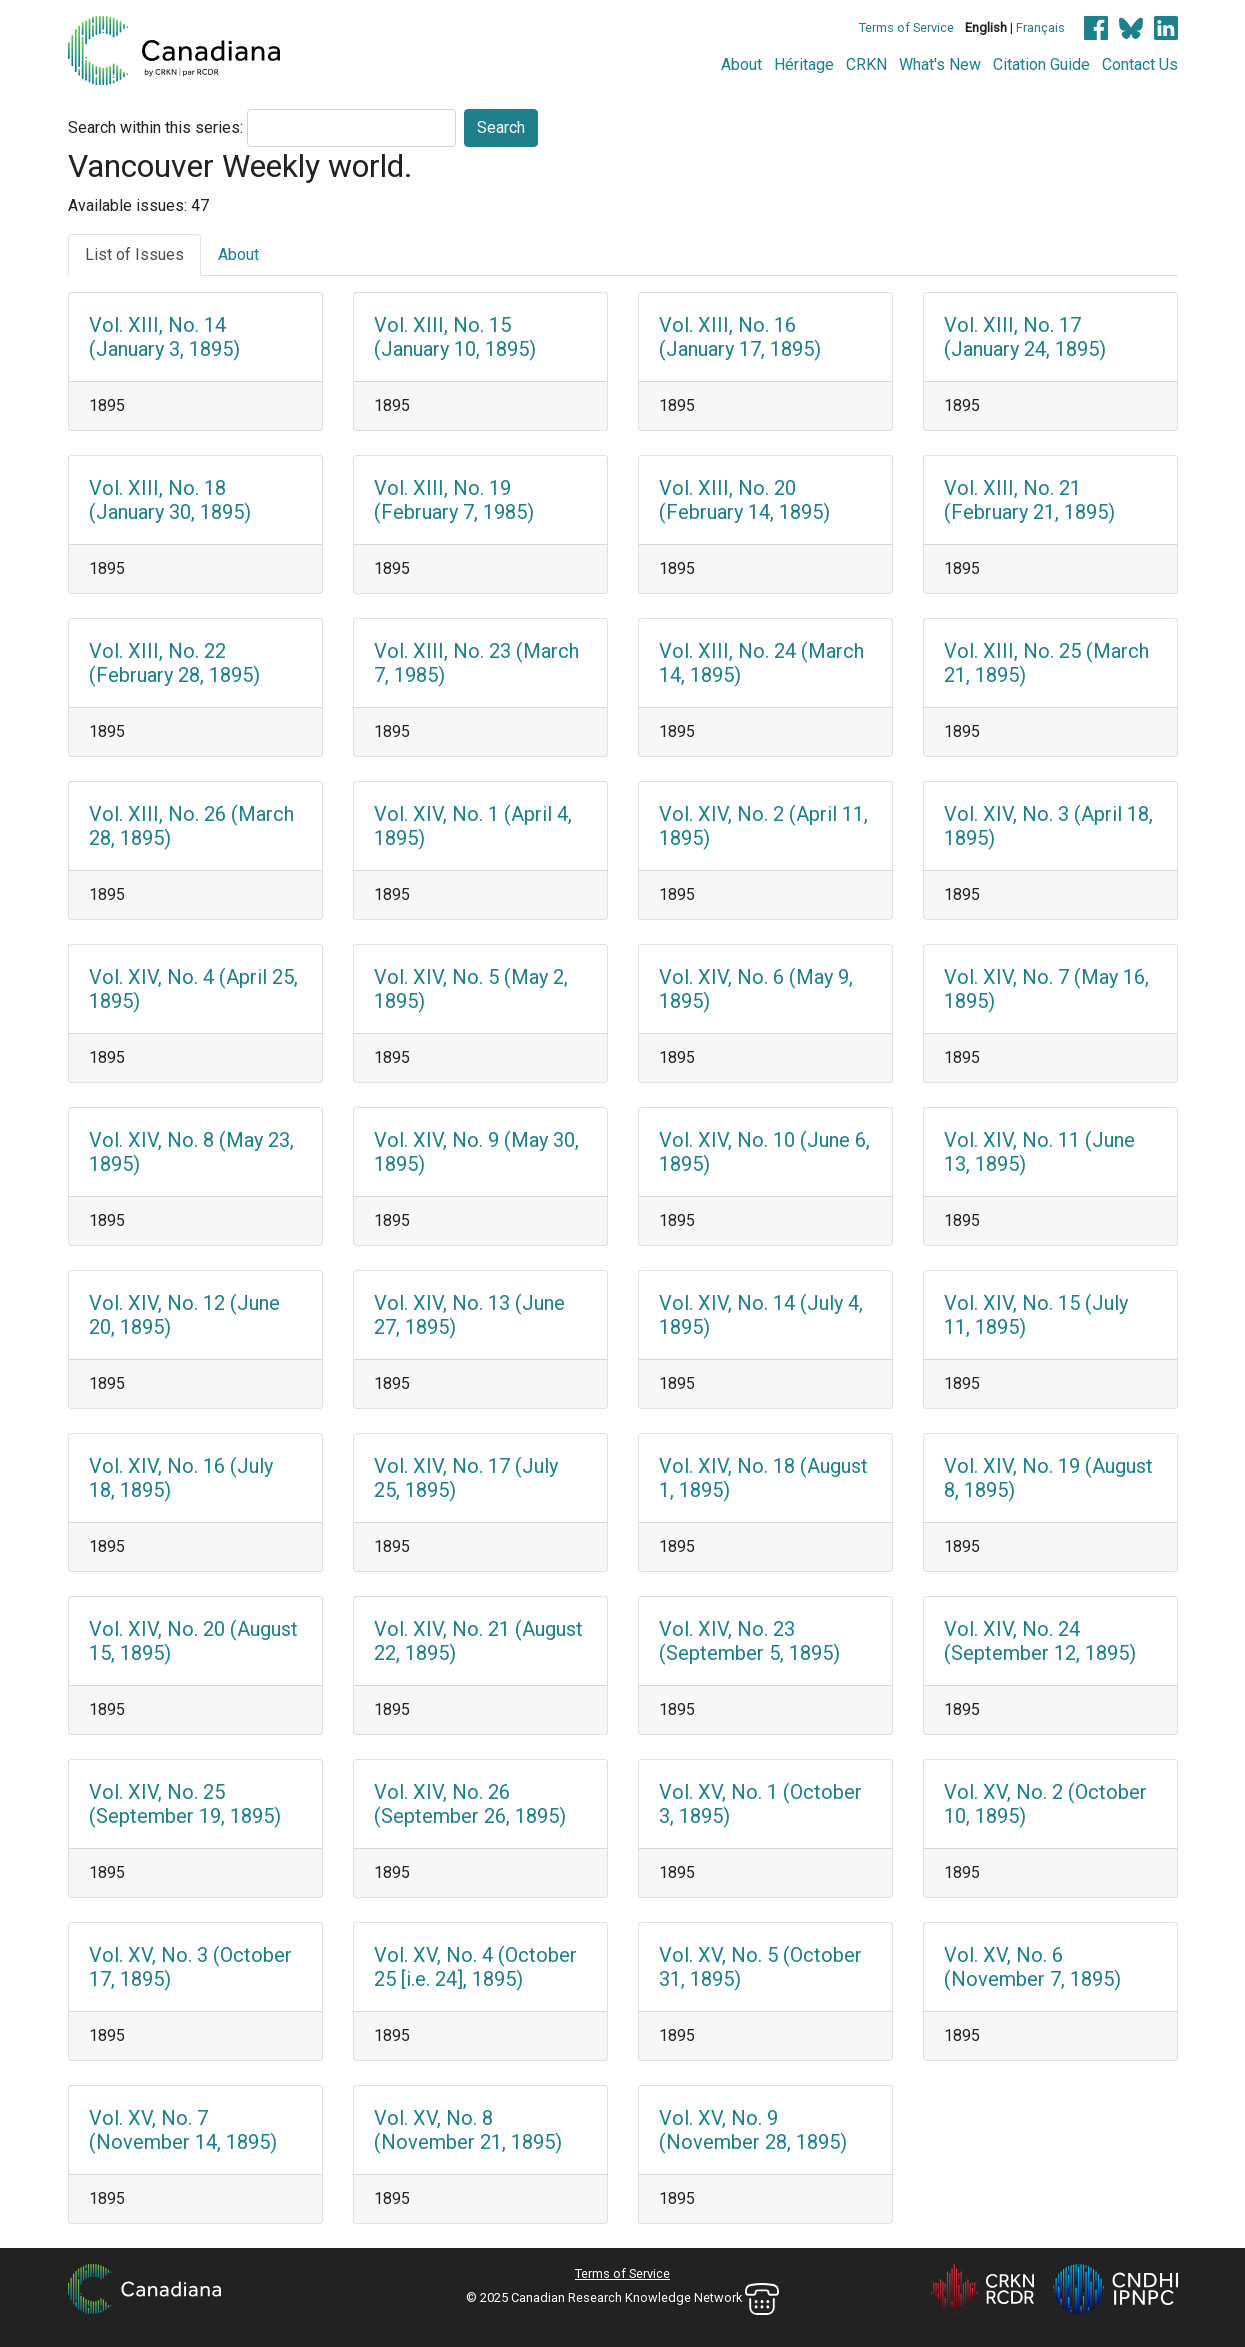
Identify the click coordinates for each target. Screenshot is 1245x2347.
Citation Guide (1041, 64)
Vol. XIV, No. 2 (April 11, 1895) (763, 826)
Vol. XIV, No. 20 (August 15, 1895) (193, 1641)
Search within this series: (155, 127)
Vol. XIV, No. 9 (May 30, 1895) (476, 1152)
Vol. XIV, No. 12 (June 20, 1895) (184, 1315)
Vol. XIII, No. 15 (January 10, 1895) (455, 337)
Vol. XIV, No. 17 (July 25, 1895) (466, 1478)
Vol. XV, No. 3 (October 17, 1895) (190, 1967)
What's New (940, 64)
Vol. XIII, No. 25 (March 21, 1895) (1046, 663)
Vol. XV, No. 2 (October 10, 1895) (1045, 1804)
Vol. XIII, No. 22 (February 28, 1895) (174, 663)
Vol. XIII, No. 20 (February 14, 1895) (744, 500)
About (741, 64)
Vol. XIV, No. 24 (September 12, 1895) (1040, 1641)
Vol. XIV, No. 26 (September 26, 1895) (470, 1804)
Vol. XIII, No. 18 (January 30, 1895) (170, 500)
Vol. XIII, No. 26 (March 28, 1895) (191, 826)
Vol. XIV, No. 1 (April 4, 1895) (473, 826)
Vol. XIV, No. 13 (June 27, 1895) (469, 1315)
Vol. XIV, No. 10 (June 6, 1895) (764, 1152)
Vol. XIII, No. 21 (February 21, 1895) (1029, 500)
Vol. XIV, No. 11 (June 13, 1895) (1039, 1152)
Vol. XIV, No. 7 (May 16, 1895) (1046, 989)
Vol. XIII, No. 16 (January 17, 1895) (740, 337)
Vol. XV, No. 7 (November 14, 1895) (183, 2130)
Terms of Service (906, 27)
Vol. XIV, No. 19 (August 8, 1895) (1048, 1478)
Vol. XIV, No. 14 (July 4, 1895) (761, 1315)
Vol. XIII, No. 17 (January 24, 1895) (1025, 337)
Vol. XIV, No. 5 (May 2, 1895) (471, 989)
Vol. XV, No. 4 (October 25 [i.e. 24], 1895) (475, 1967)
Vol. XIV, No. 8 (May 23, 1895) (191, 1152)
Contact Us (1140, 64)
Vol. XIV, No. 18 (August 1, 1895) (763, 1478)
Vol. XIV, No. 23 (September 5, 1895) (749, 1641)
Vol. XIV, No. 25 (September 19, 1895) (185, 1804)
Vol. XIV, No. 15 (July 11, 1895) (1036, 1315)
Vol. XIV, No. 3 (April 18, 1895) (1048, 826)
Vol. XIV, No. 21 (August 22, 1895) (478, 1641)
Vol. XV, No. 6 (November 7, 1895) (1032, 1967)
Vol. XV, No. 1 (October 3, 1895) (760, 1804)
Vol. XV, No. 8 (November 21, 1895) (468, 2130)
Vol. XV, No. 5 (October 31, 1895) (760, 1967)
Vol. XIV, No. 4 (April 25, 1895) (193, 989)
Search (501, 127)
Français (1040, 27)
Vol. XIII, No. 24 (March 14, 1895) (761, 663)
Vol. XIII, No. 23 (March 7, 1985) (476, 663)
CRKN (866, 64)
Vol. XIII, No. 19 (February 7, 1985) (454, 500)
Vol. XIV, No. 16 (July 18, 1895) (181, 1478)
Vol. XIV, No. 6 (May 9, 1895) (756, 989)
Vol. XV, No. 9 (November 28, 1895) (753, 2130)
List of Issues (134, 254)
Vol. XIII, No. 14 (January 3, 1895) (164, 337)
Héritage (804, 64)
